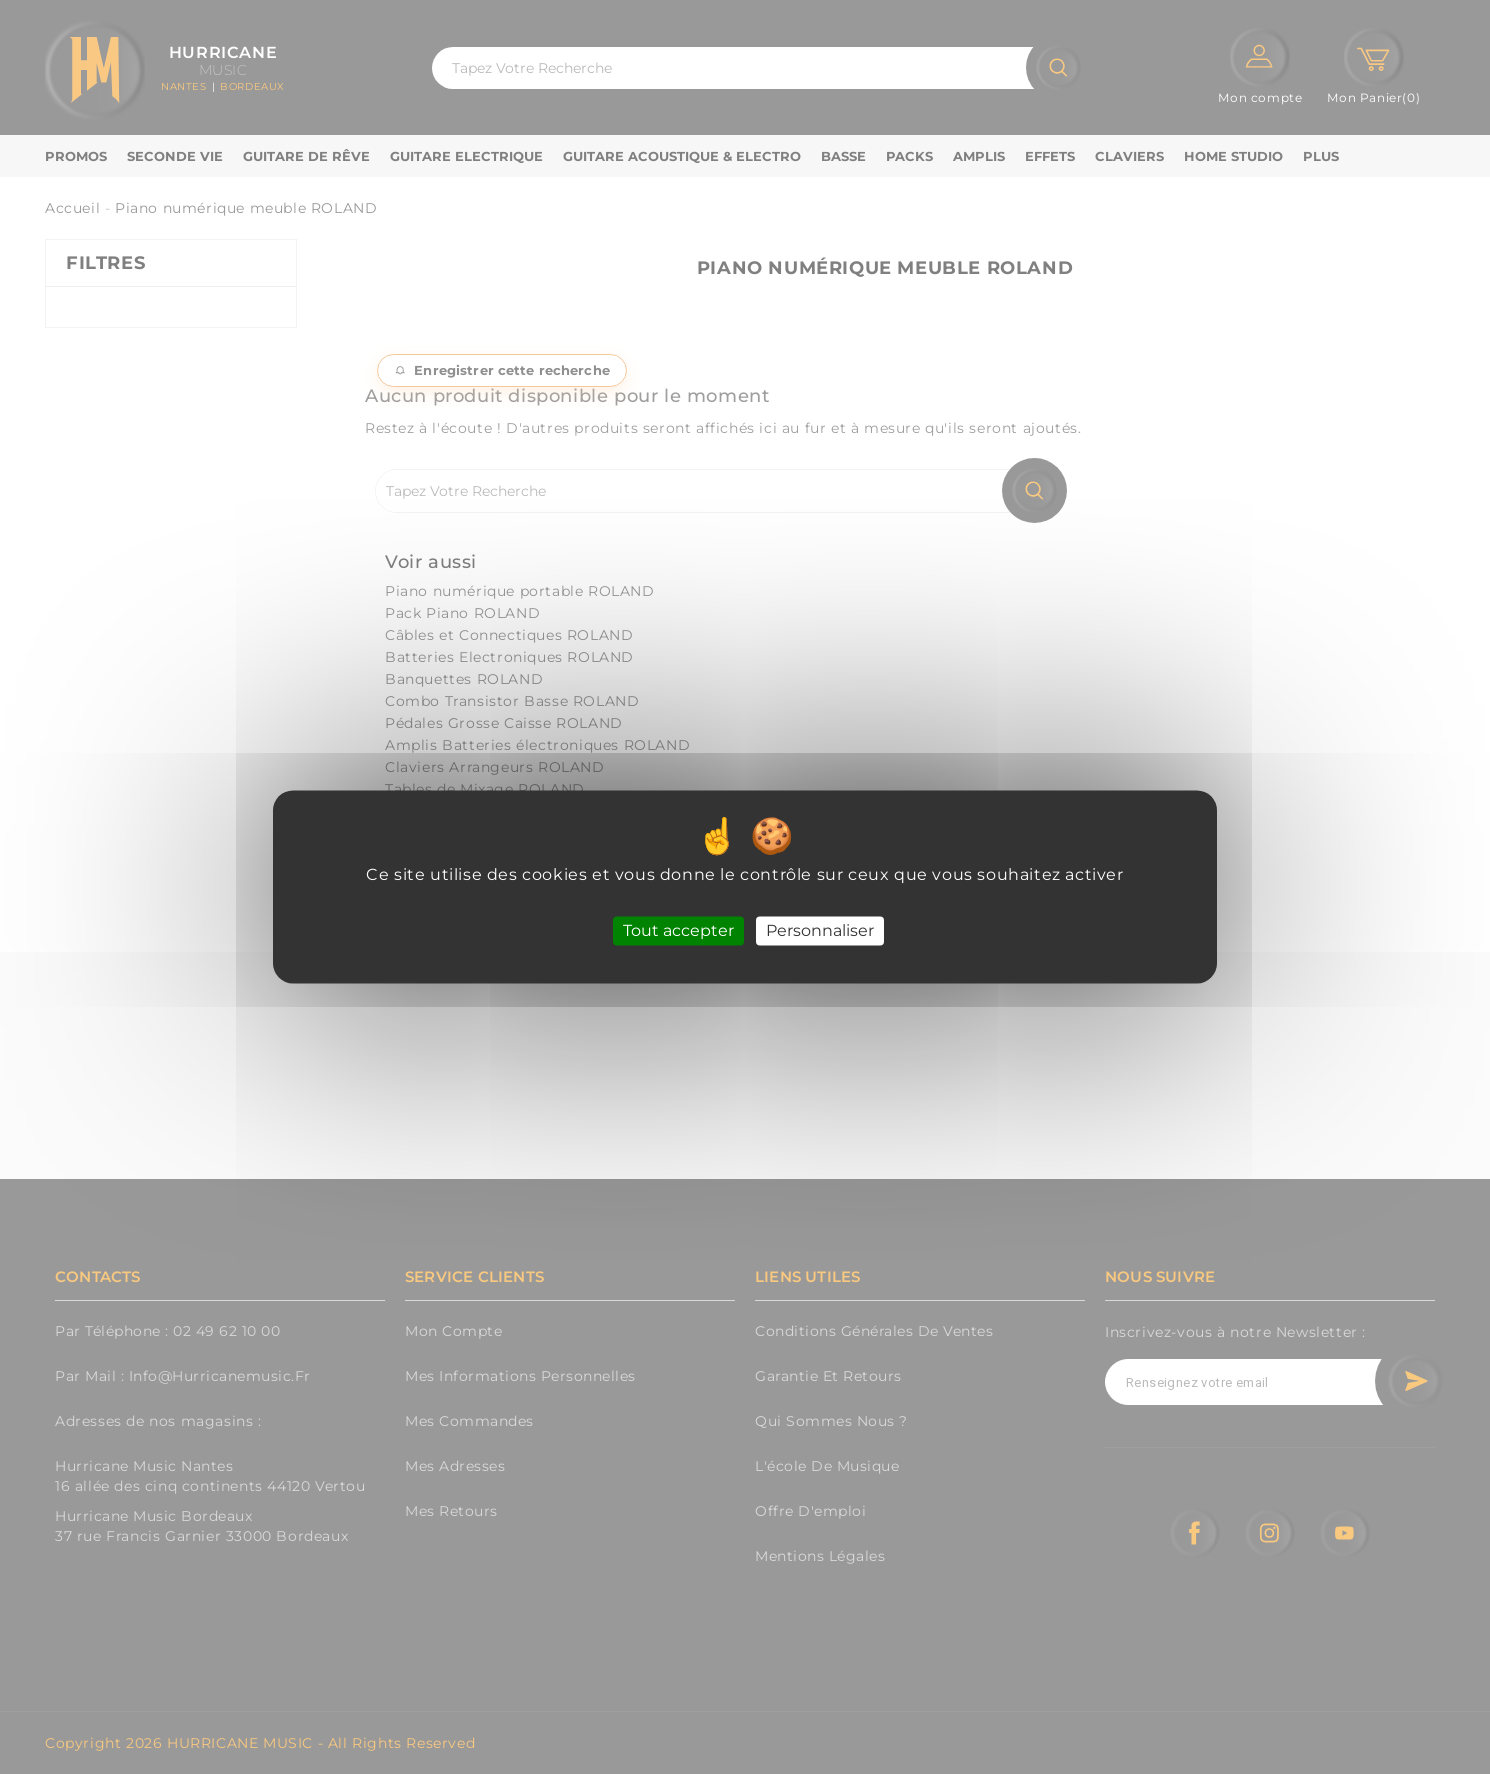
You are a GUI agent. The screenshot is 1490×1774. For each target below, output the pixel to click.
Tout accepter (678, 930)
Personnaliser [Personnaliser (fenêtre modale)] (820, 930)
